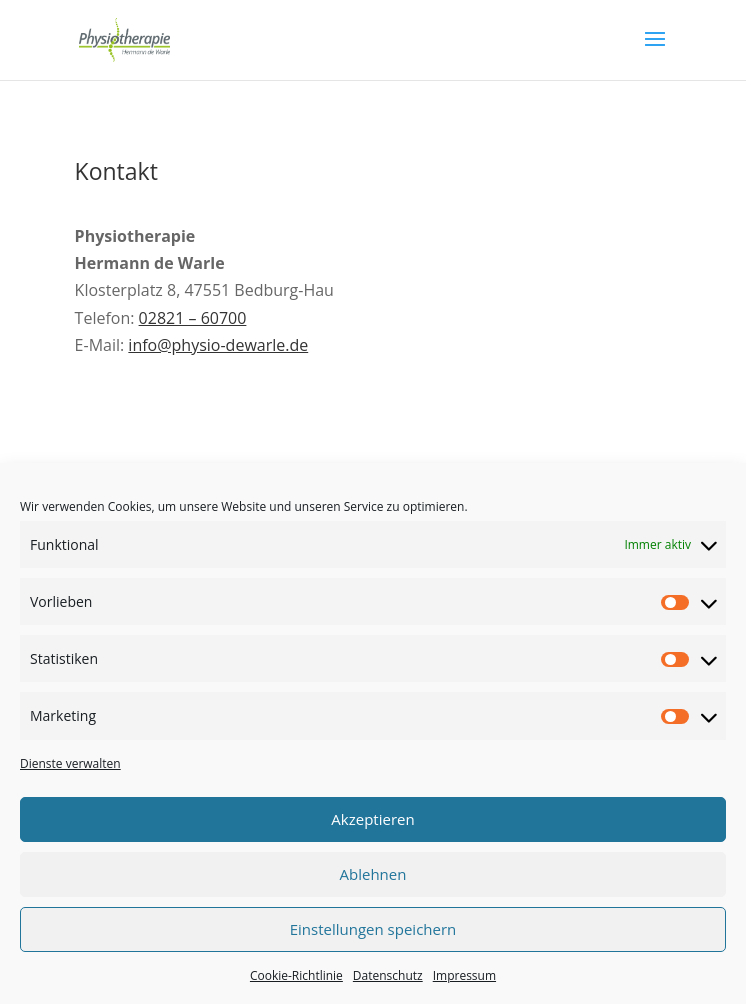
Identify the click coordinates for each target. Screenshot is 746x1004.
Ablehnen (373, 874)
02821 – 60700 (193, 318)
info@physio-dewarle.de (218, 345)
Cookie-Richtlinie (296, 975)
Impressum (464, 975)
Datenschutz (388, 975)
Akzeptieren (372, 819)
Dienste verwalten (70, 763)
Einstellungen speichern (373, 929)
